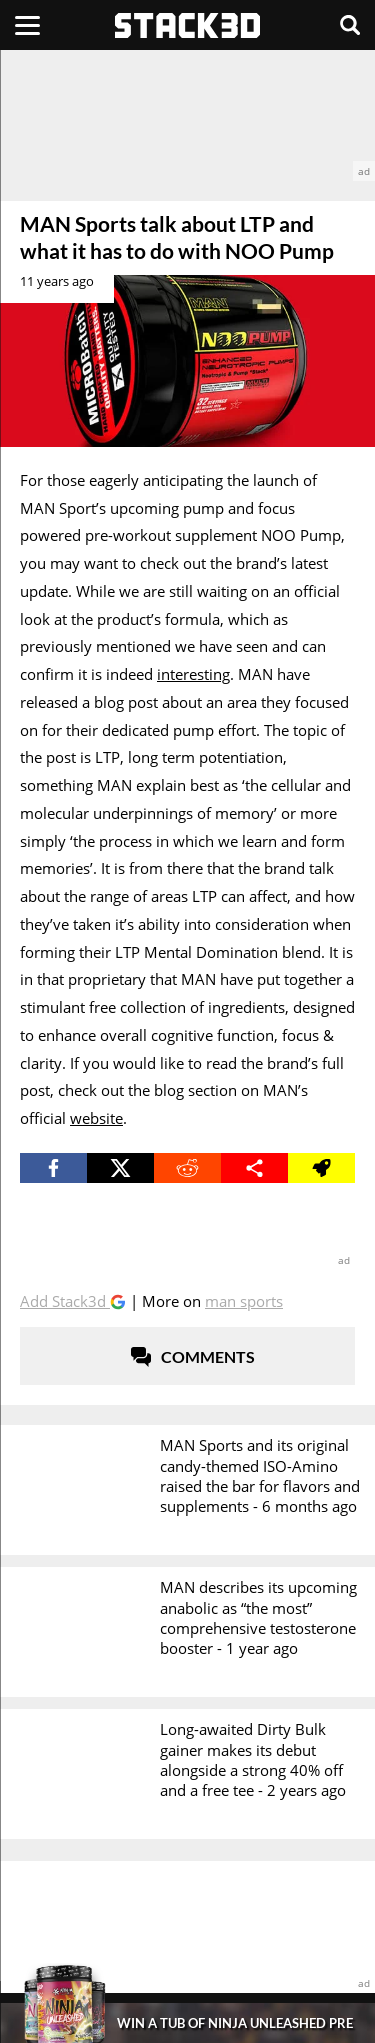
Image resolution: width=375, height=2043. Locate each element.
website (96, 1118)
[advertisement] (187, 115)
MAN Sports (244, 1301)
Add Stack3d (65, 1301)
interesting (193, 674)
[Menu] (27, 25)
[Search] (350, 25)
